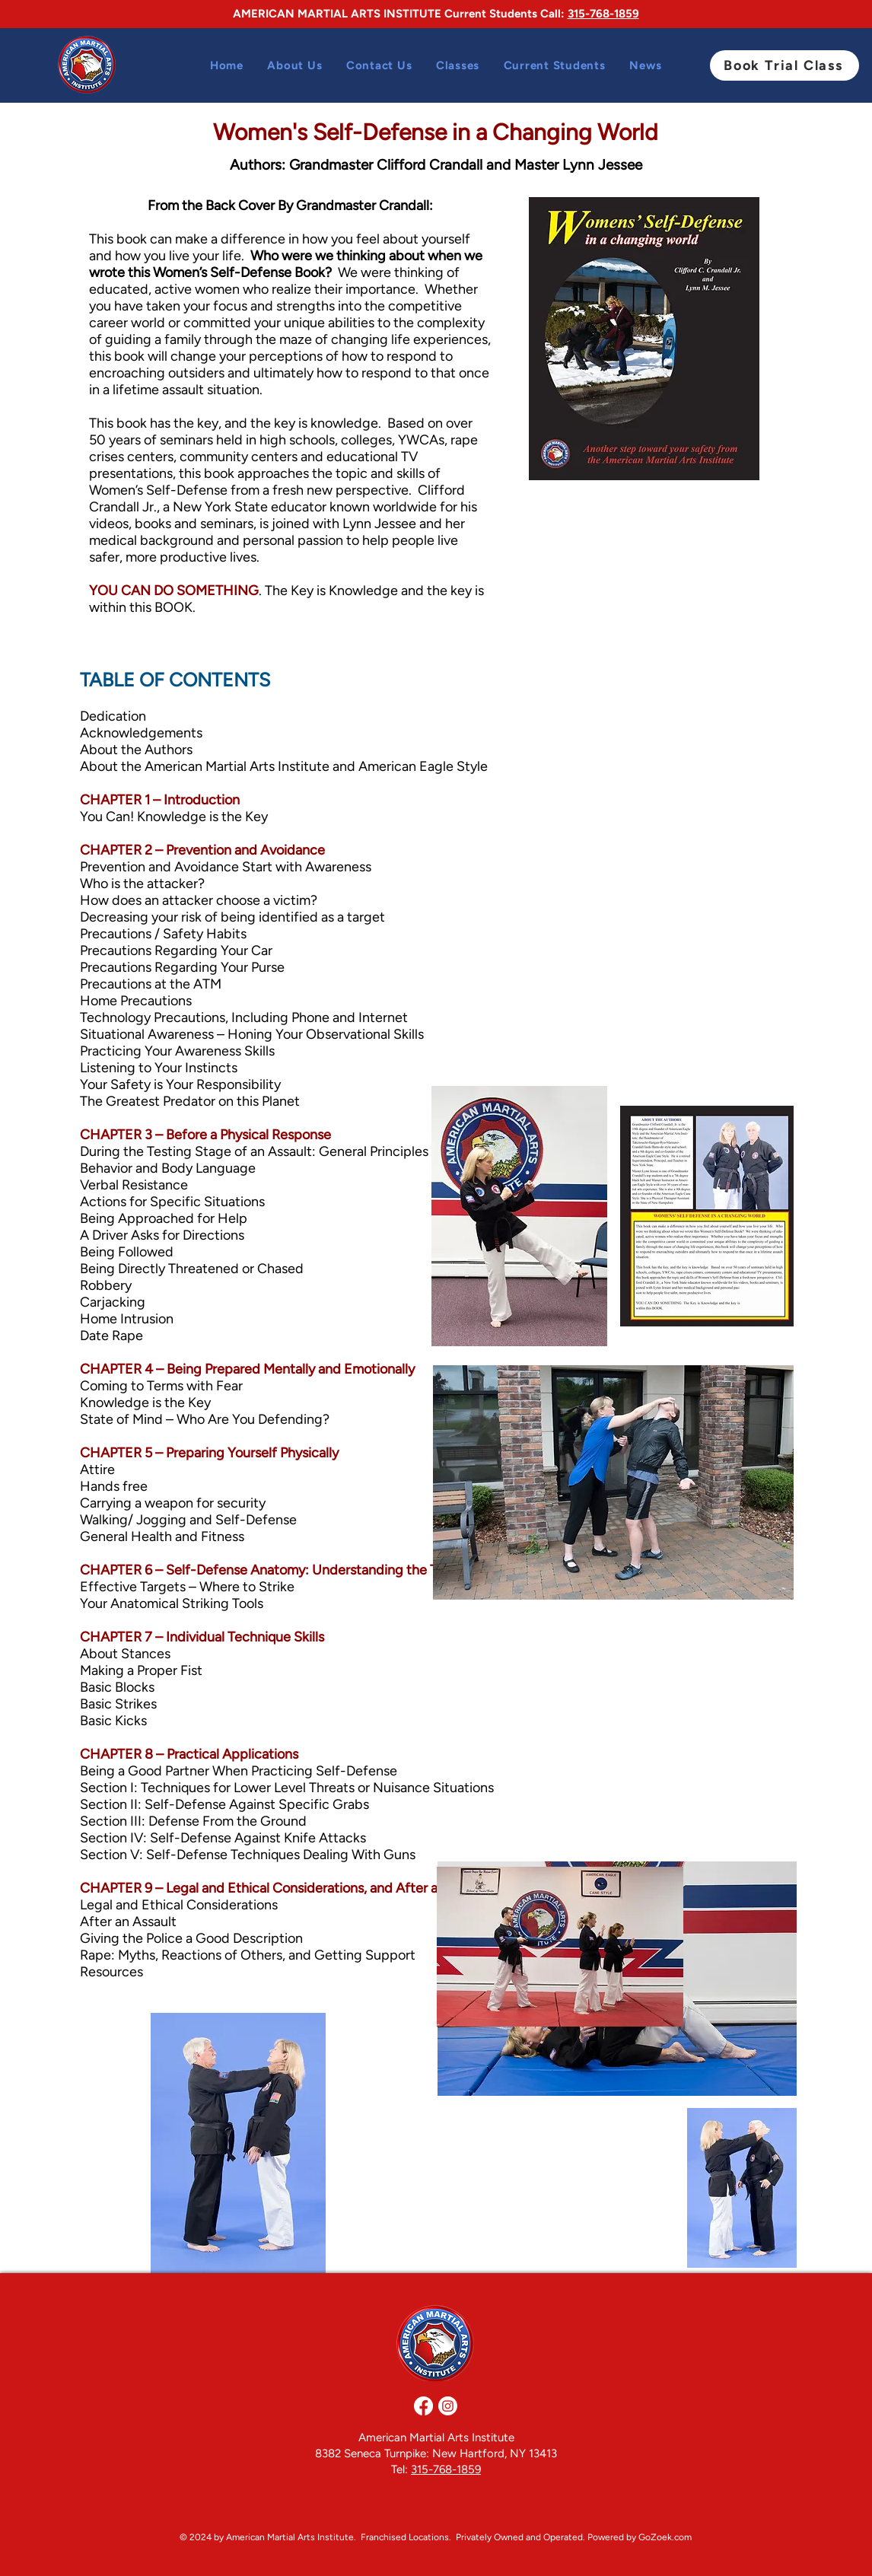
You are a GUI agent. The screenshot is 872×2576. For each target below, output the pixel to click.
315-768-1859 (603, 14)
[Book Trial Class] (784, 65)
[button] (458, 65)
